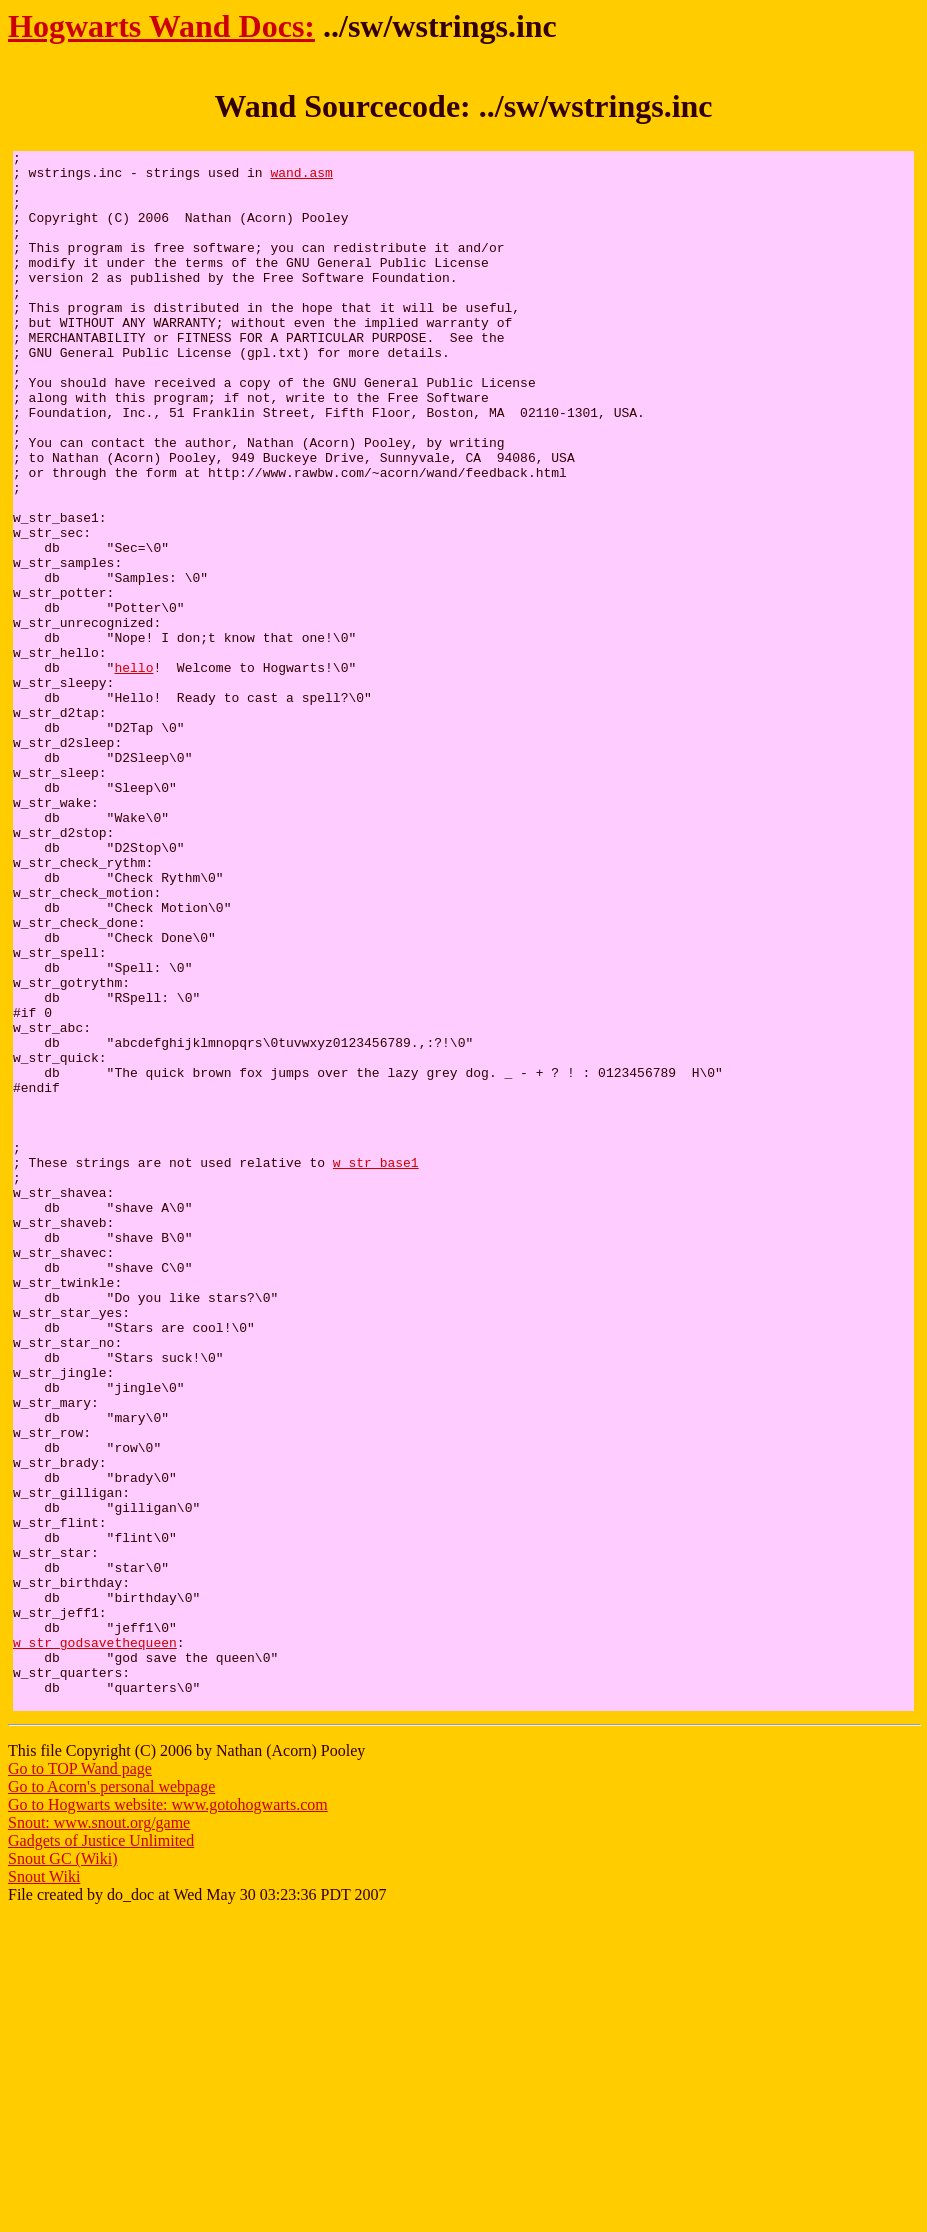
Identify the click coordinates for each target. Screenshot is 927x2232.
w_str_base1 (376, 1366)
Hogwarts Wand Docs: (161, 26)
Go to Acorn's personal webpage (111, 2098)
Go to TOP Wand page (80, 2080)
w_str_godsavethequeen (95, 1942)
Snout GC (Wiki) (63, 2170)
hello (133, 772)
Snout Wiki (44, 2188)
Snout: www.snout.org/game (99, 2134)
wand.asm (301, 178)
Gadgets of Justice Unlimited (101, 2152)
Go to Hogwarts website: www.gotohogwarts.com (168, 2116)
